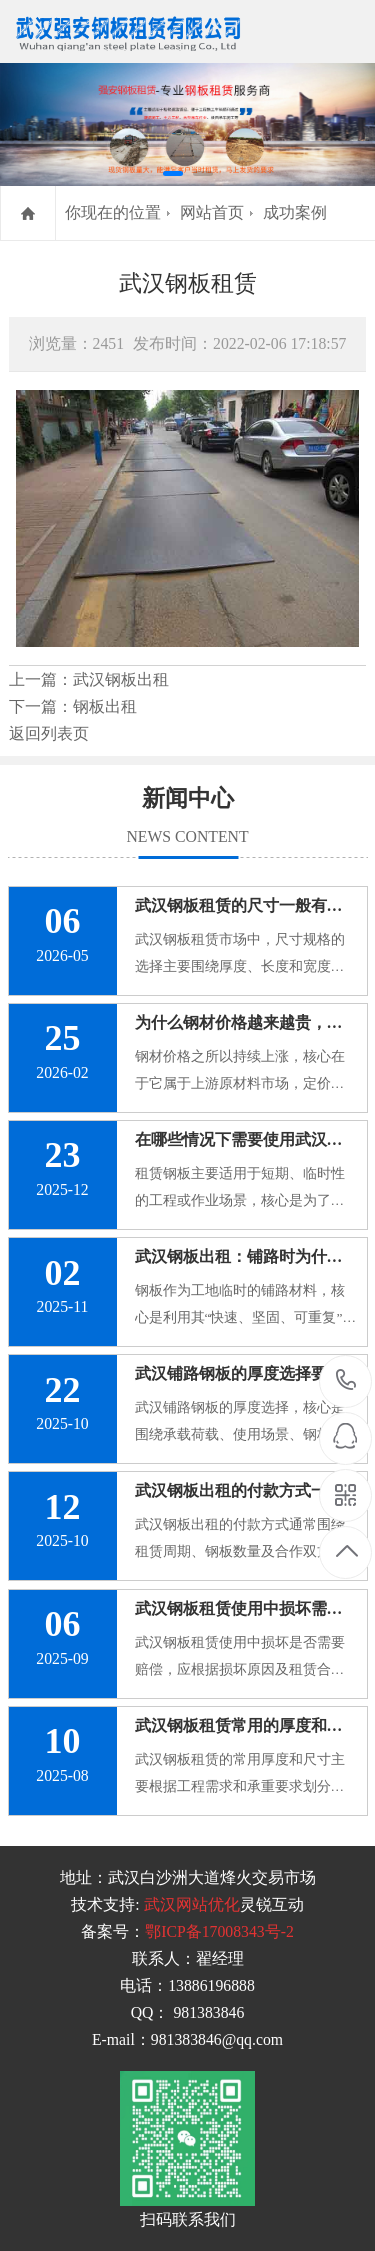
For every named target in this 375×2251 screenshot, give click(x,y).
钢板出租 (105, 706)
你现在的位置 (113, 212)
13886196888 (346, 1380)
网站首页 (212, 212)
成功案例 (295, 212)
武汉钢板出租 (121, 679)
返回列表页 (49, 733)
